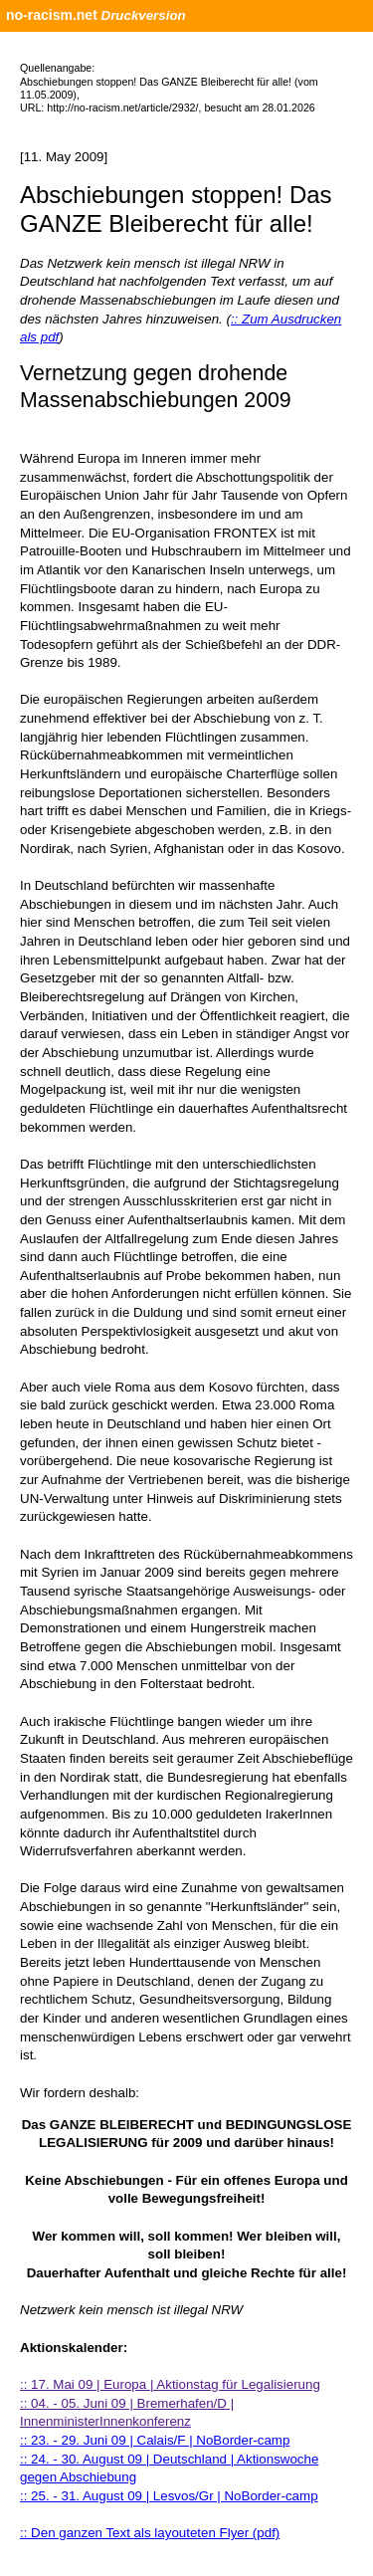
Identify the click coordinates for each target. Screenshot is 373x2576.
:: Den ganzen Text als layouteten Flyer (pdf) (150, 2532)
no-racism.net (51, 15)
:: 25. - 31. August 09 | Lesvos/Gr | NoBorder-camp (169, 2495)
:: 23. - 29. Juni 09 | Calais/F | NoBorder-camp (154, 2440)
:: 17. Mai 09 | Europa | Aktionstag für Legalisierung (170, 2384)
